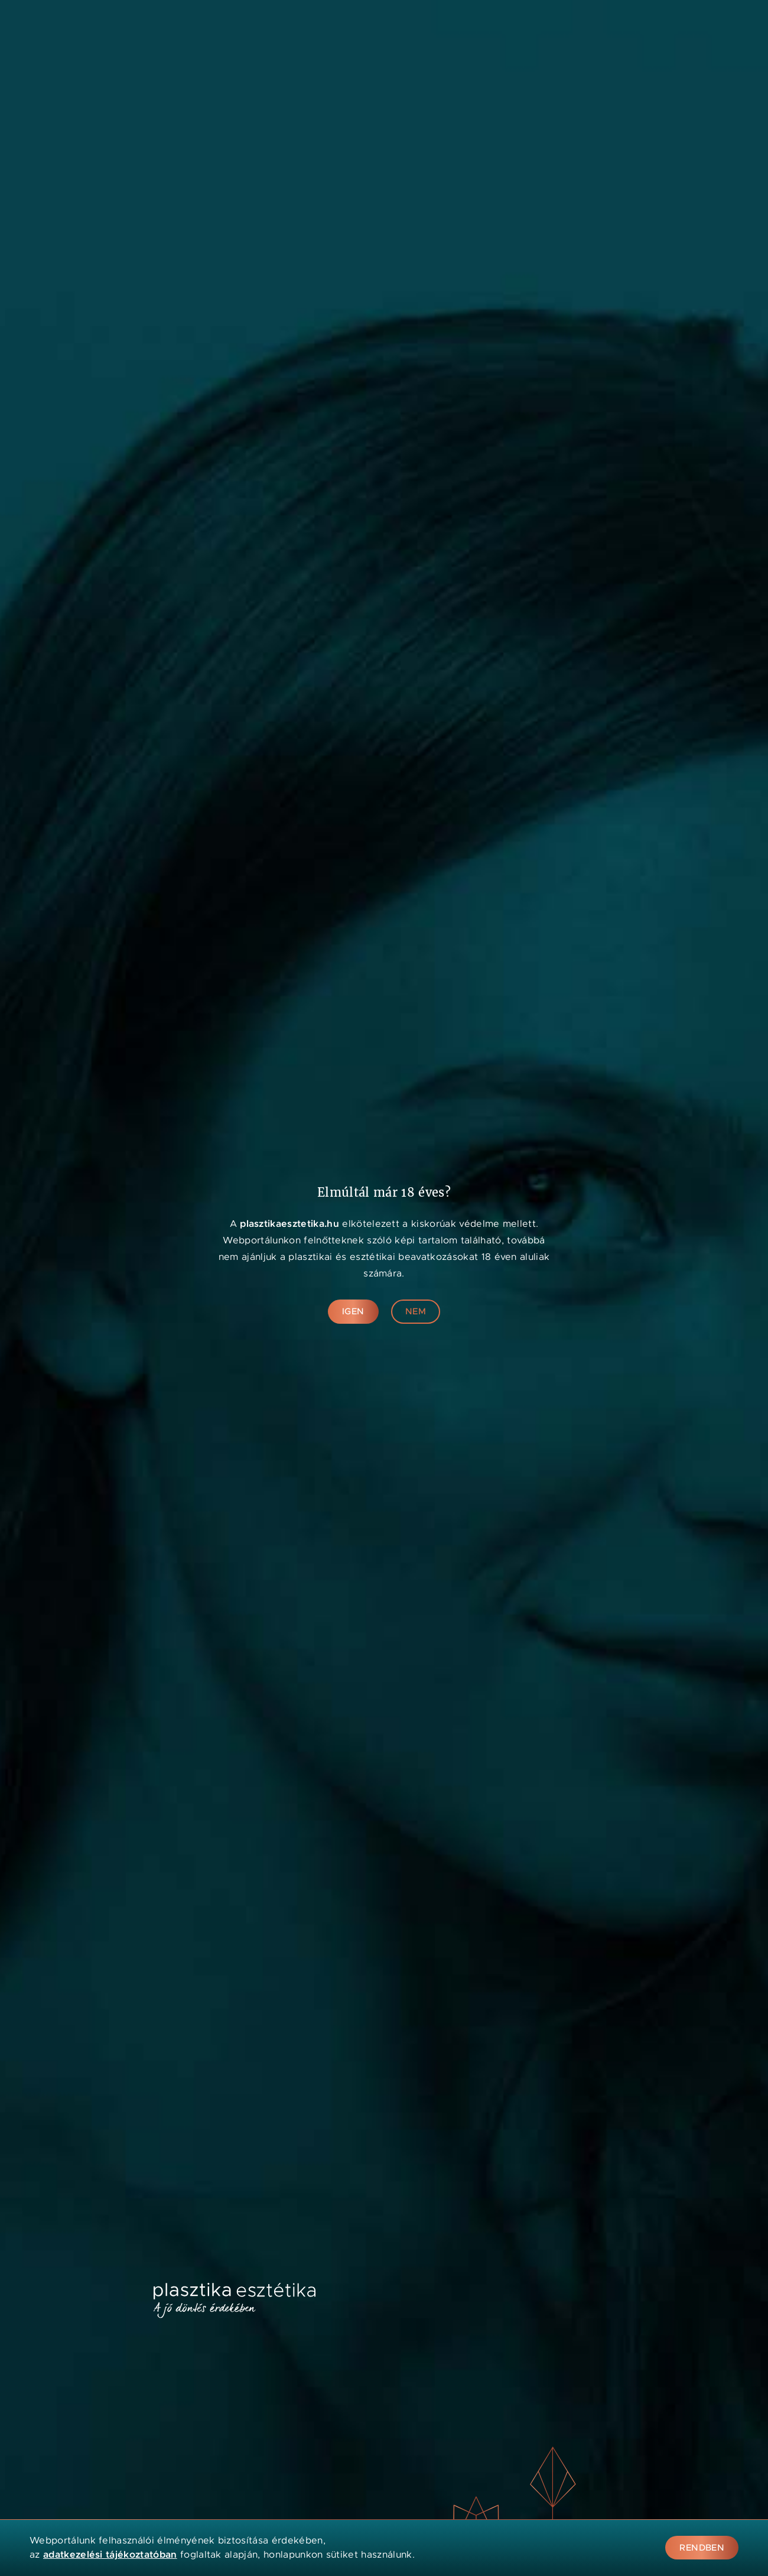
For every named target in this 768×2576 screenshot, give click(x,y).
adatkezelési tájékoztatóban (110, 2554)
